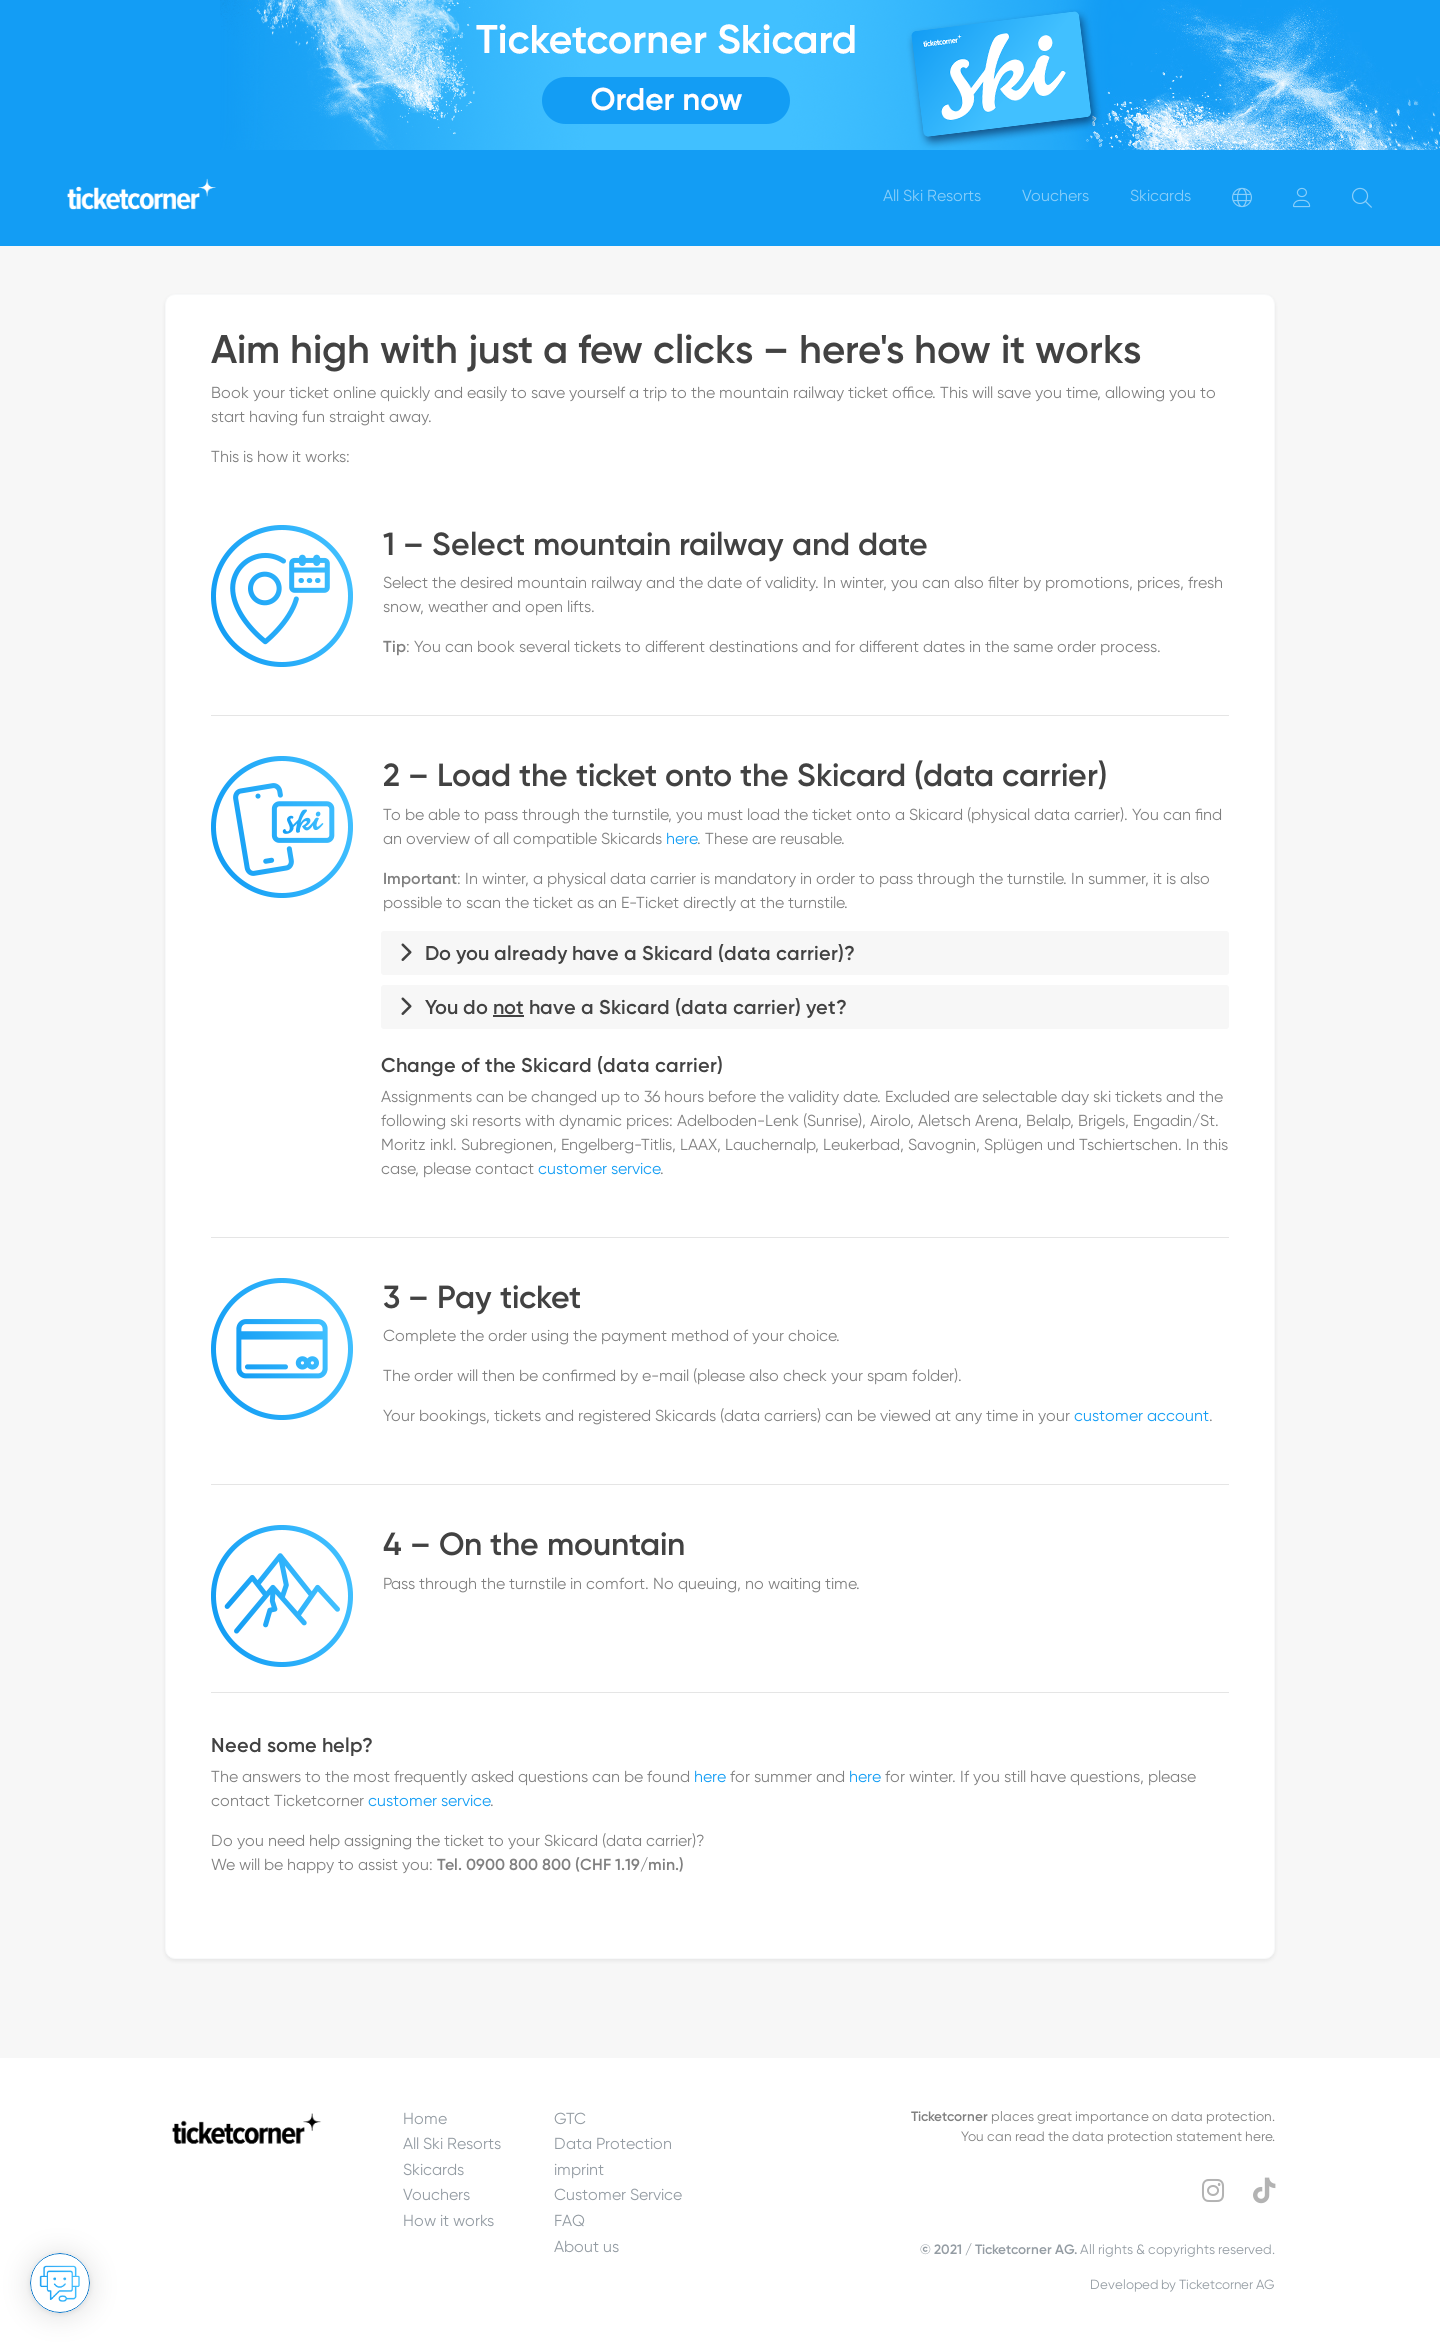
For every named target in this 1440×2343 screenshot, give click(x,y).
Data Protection (613, 2143)
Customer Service (618, 2194)
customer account (1141, 1415)
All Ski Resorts (452, 2143)
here (681, 838)
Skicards (433, 2169)
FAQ (569, 2220)
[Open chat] (60, 2283)
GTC (570, 2118)
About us (586, 2246)
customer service (599, 1168)
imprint (579, 2169)
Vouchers (436, 2194)
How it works (448, 2220)
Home (425, 2118)
